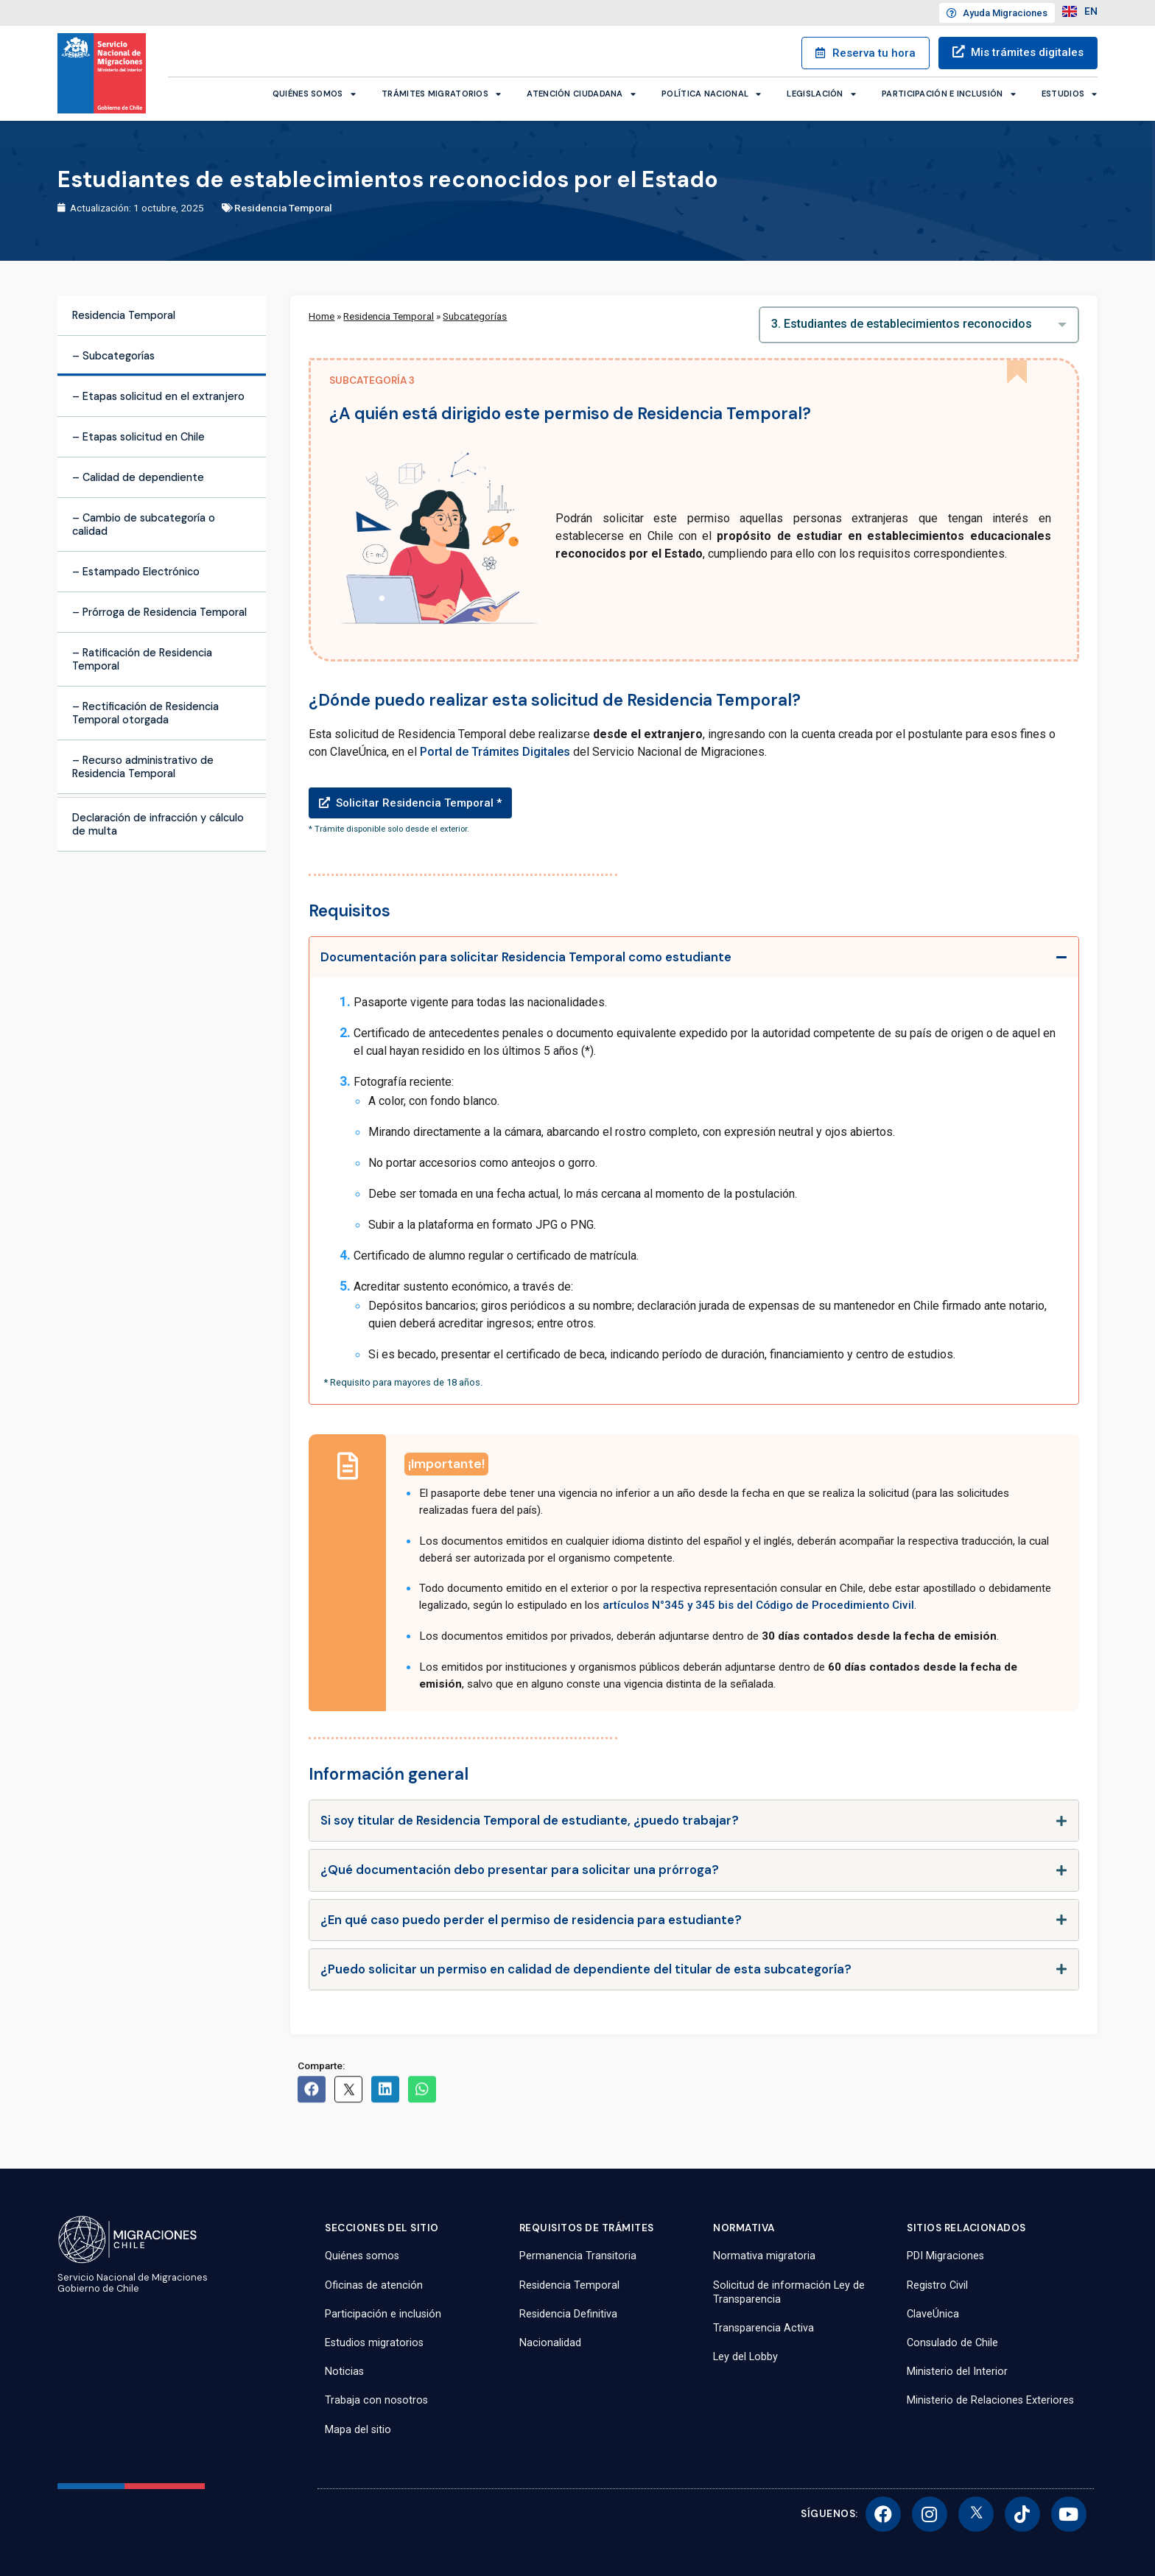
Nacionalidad (550, 2343)
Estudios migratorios (374, 2343)
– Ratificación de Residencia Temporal (142, 659)
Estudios (1070, 93)
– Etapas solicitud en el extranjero (158, 396)
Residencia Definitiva (568, 2314)
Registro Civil (937, 2285)
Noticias (344, 2371)
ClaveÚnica (933, 2314)
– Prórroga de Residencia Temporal (159, 612)
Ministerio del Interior (957, 2371)
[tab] (693, 957)
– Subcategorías (113, 355)
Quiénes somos (314, 93)
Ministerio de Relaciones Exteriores (990, 2400)
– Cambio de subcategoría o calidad (143, 524)
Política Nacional (711, 93)
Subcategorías (475, 316)
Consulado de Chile (952, 2343)
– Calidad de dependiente (138, 477)
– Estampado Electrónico (136, 571)
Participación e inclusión (949, 93)
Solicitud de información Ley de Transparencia (789, 2292)
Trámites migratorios (441, 93)
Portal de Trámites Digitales (495, 752)
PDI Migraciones (945, 2256)
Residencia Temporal (283, 208)
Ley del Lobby (745, 2357)
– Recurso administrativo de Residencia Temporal (143, 767)
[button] (693, 798)
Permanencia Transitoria (577, 2256)
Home (321, 316)
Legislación (821, 93)
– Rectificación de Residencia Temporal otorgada (145, 713)
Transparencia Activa (763, 2328)
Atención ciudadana (581, 93)
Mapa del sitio (358, 2430)
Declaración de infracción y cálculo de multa (158, 824)
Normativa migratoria (764, 2256)
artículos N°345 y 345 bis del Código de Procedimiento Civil (758, 1605)
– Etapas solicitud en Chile (138, 436)
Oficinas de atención (374, 2285)
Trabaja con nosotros (376, 2400)
